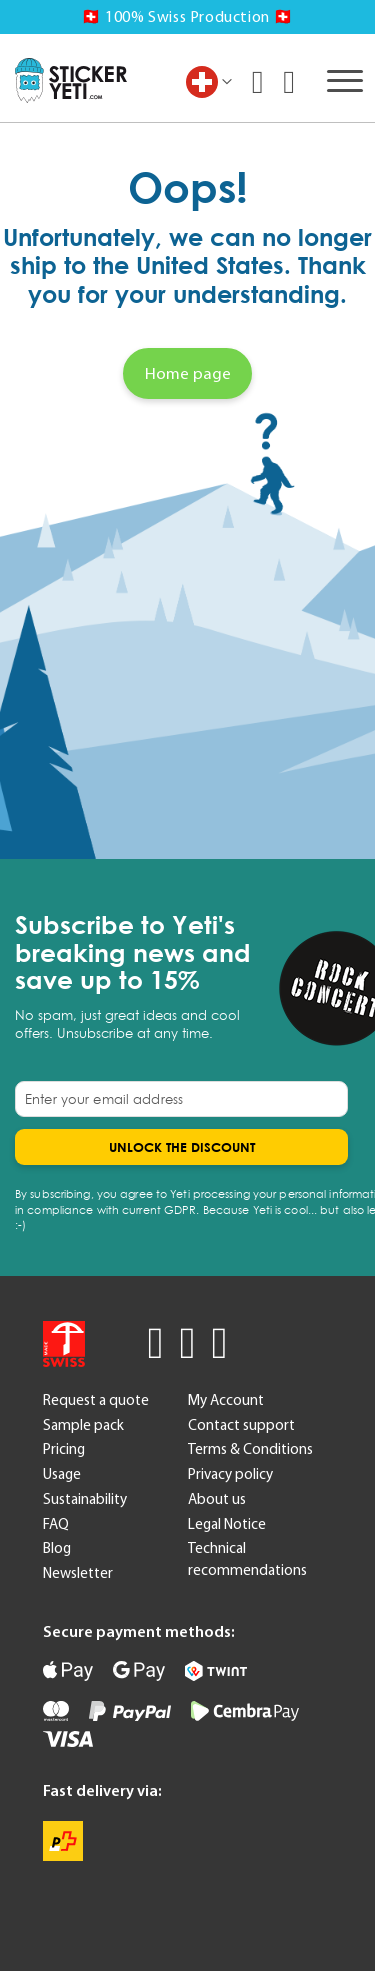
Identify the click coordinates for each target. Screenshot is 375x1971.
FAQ (56, 1524)
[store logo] (71, 81)
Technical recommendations (247, 1559)
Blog (57, 1548)
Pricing (64, 1449)
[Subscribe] (181, 1147)
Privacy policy (230, 1474)
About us (217, 1499)
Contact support (241, 1425)
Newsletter (78, 1573)
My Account (226, 1400)
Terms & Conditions (250, 1449)
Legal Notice (227, 1524)
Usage (62, 1474)
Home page (188, 373)
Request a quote (96, 1400)
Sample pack (83, 1425)
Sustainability (85, 1499)
